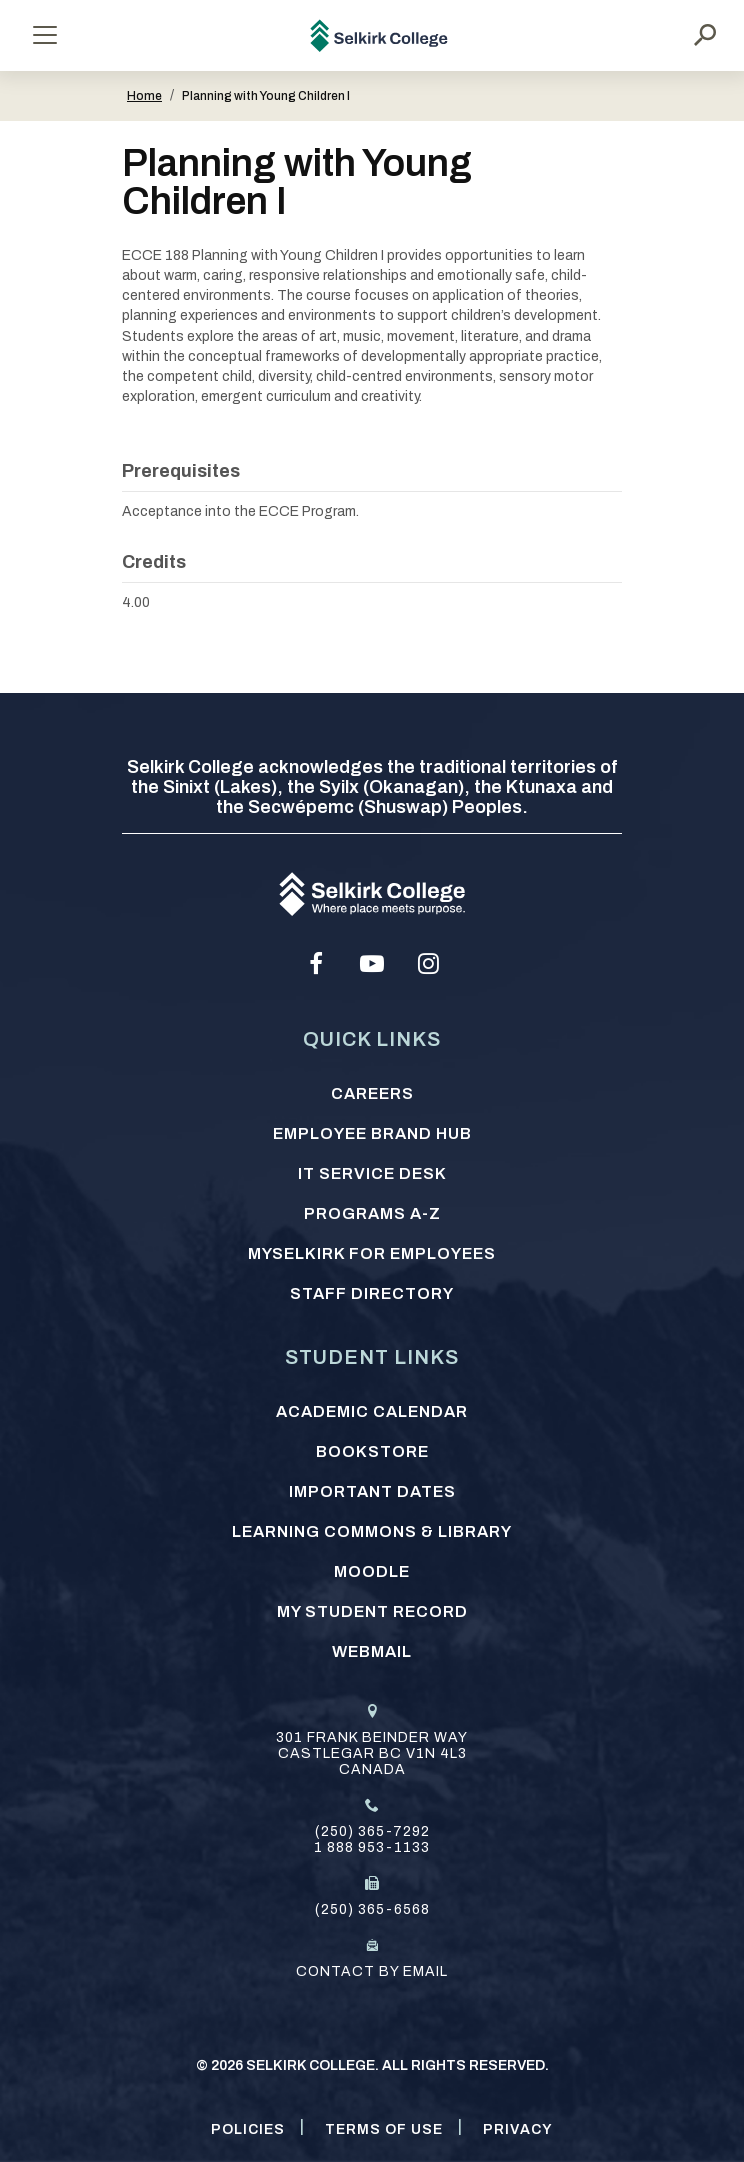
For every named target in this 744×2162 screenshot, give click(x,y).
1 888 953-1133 (372, 1847)
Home (144, 96)
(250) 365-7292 (372, 1831)
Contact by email (372, 1971)
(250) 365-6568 (372, 1909)
